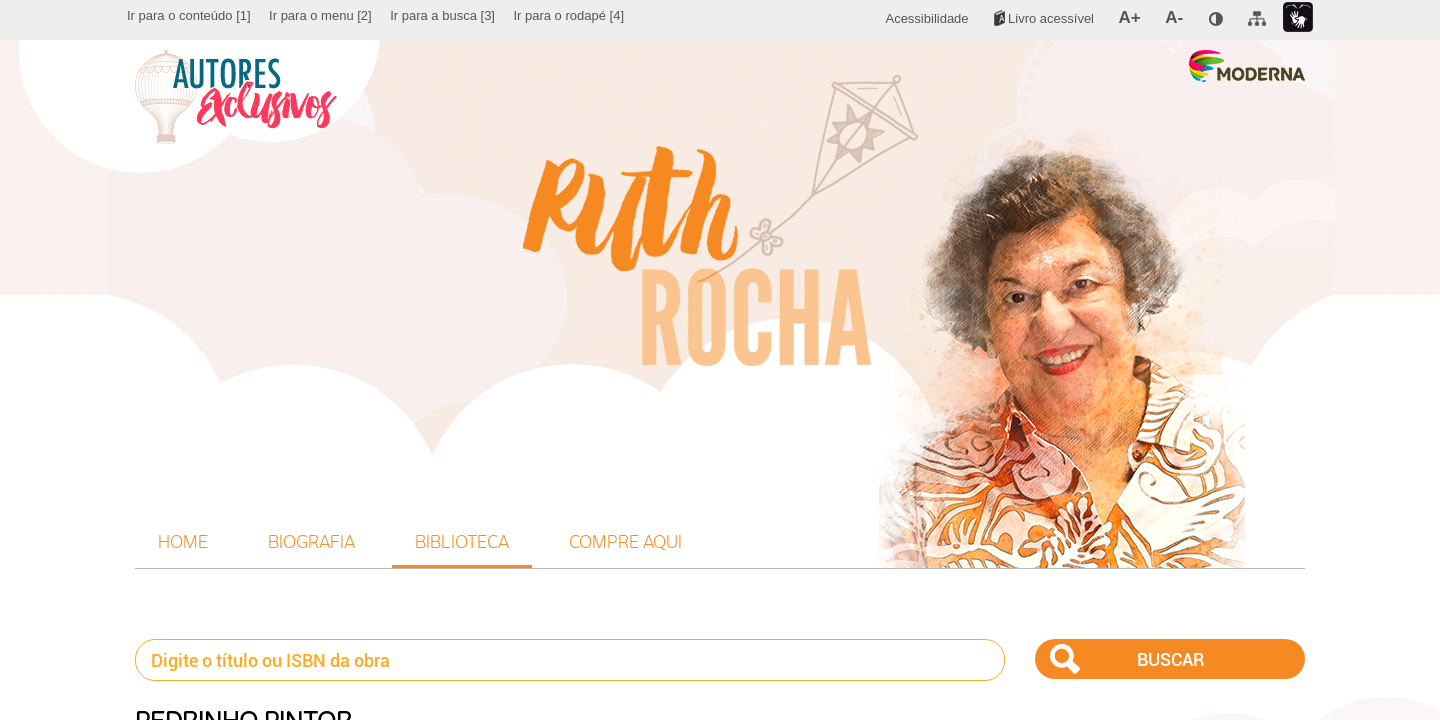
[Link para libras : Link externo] (1298, 17)
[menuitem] (189, 16)
